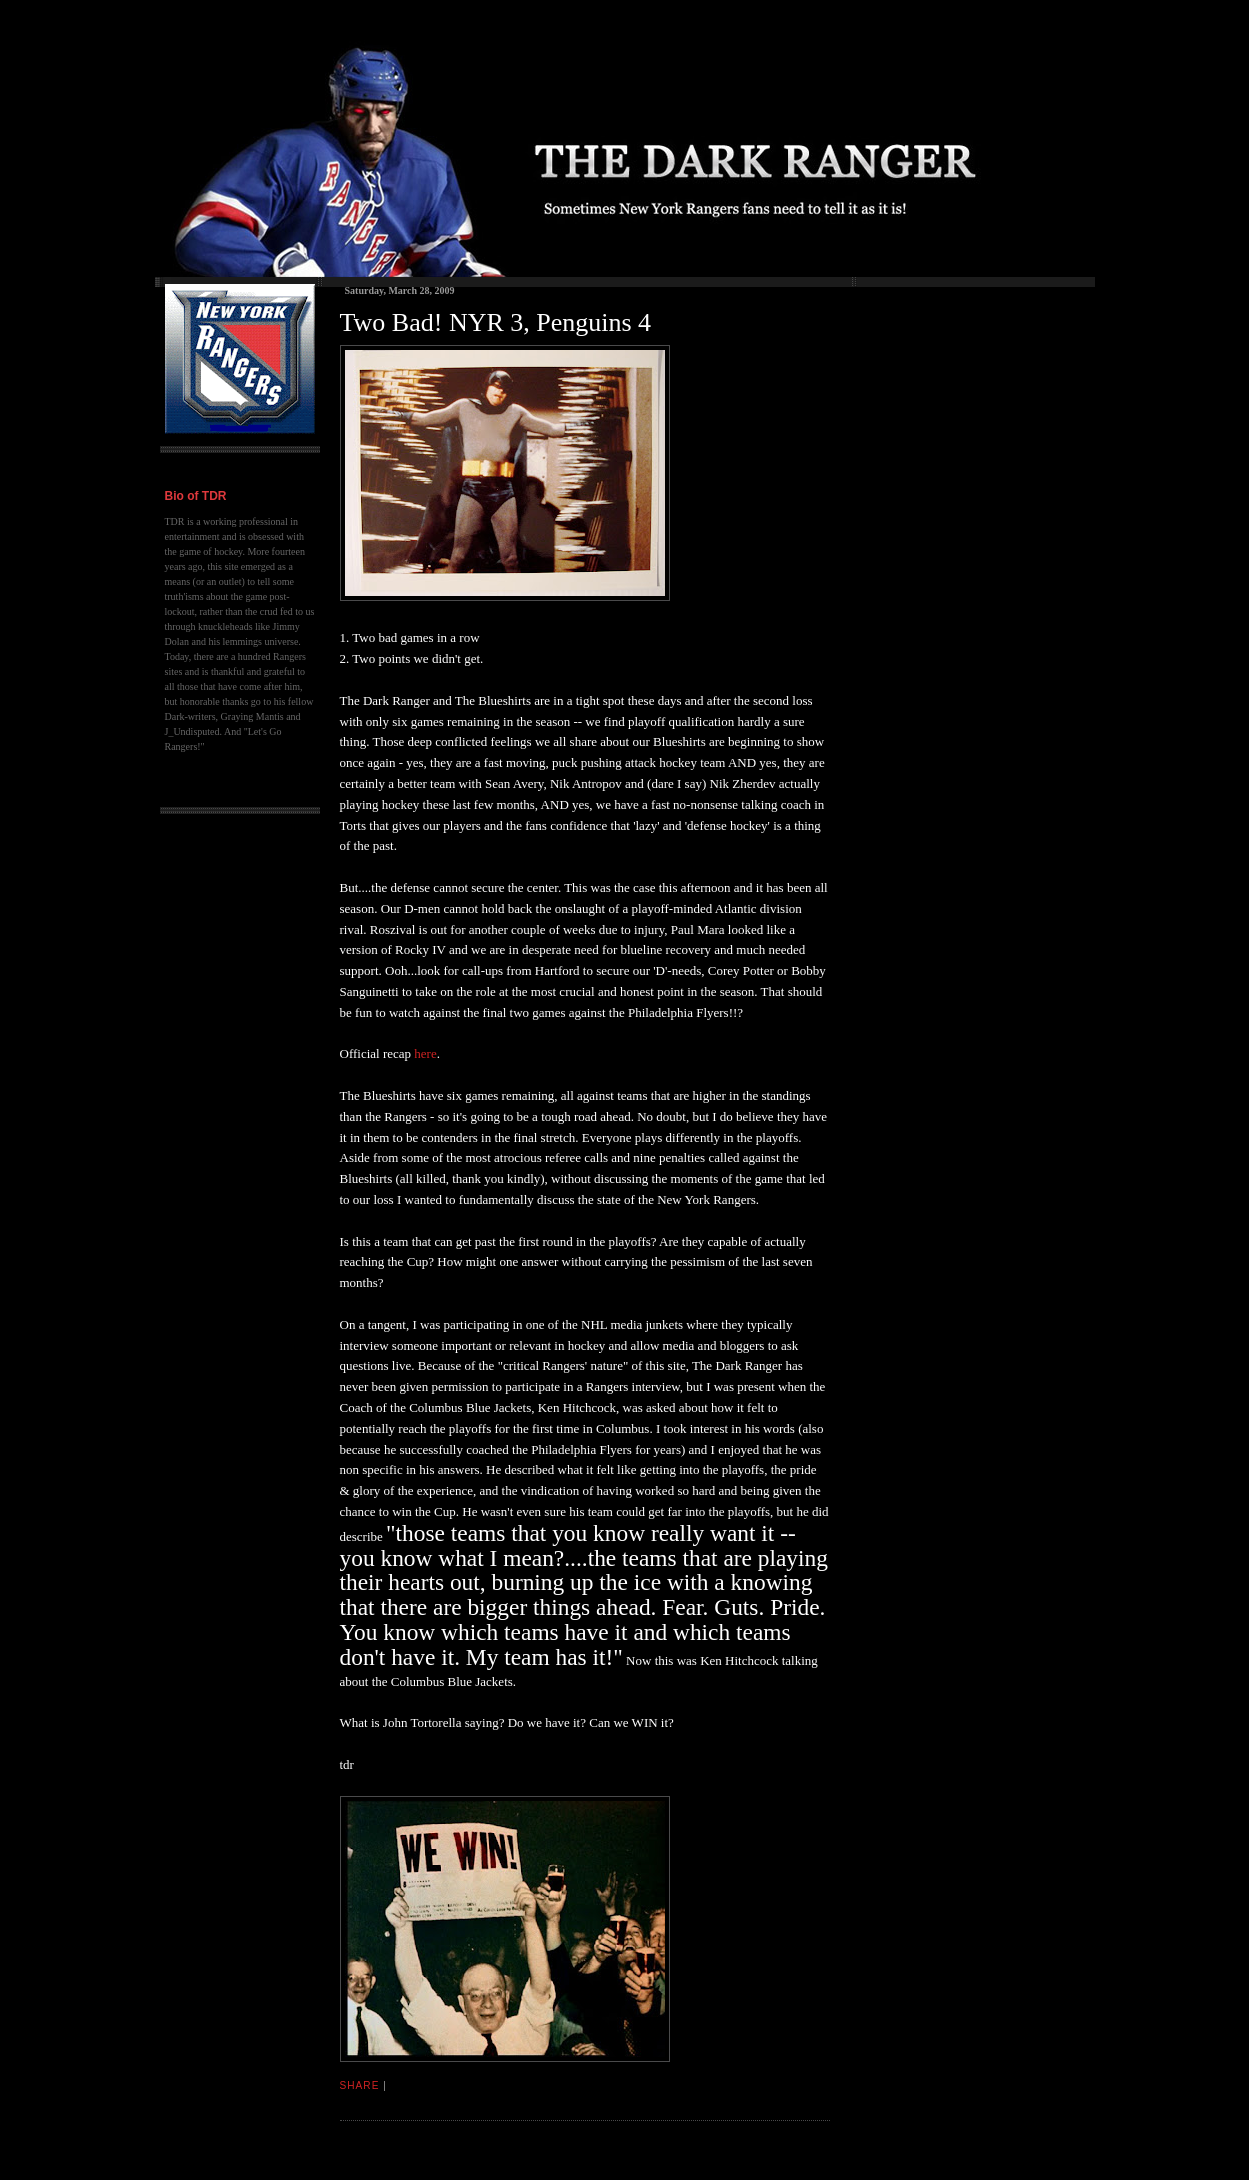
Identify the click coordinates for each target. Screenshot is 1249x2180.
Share (360, 2085)
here (425, 1053)
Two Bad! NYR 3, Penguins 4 (496, 322)
